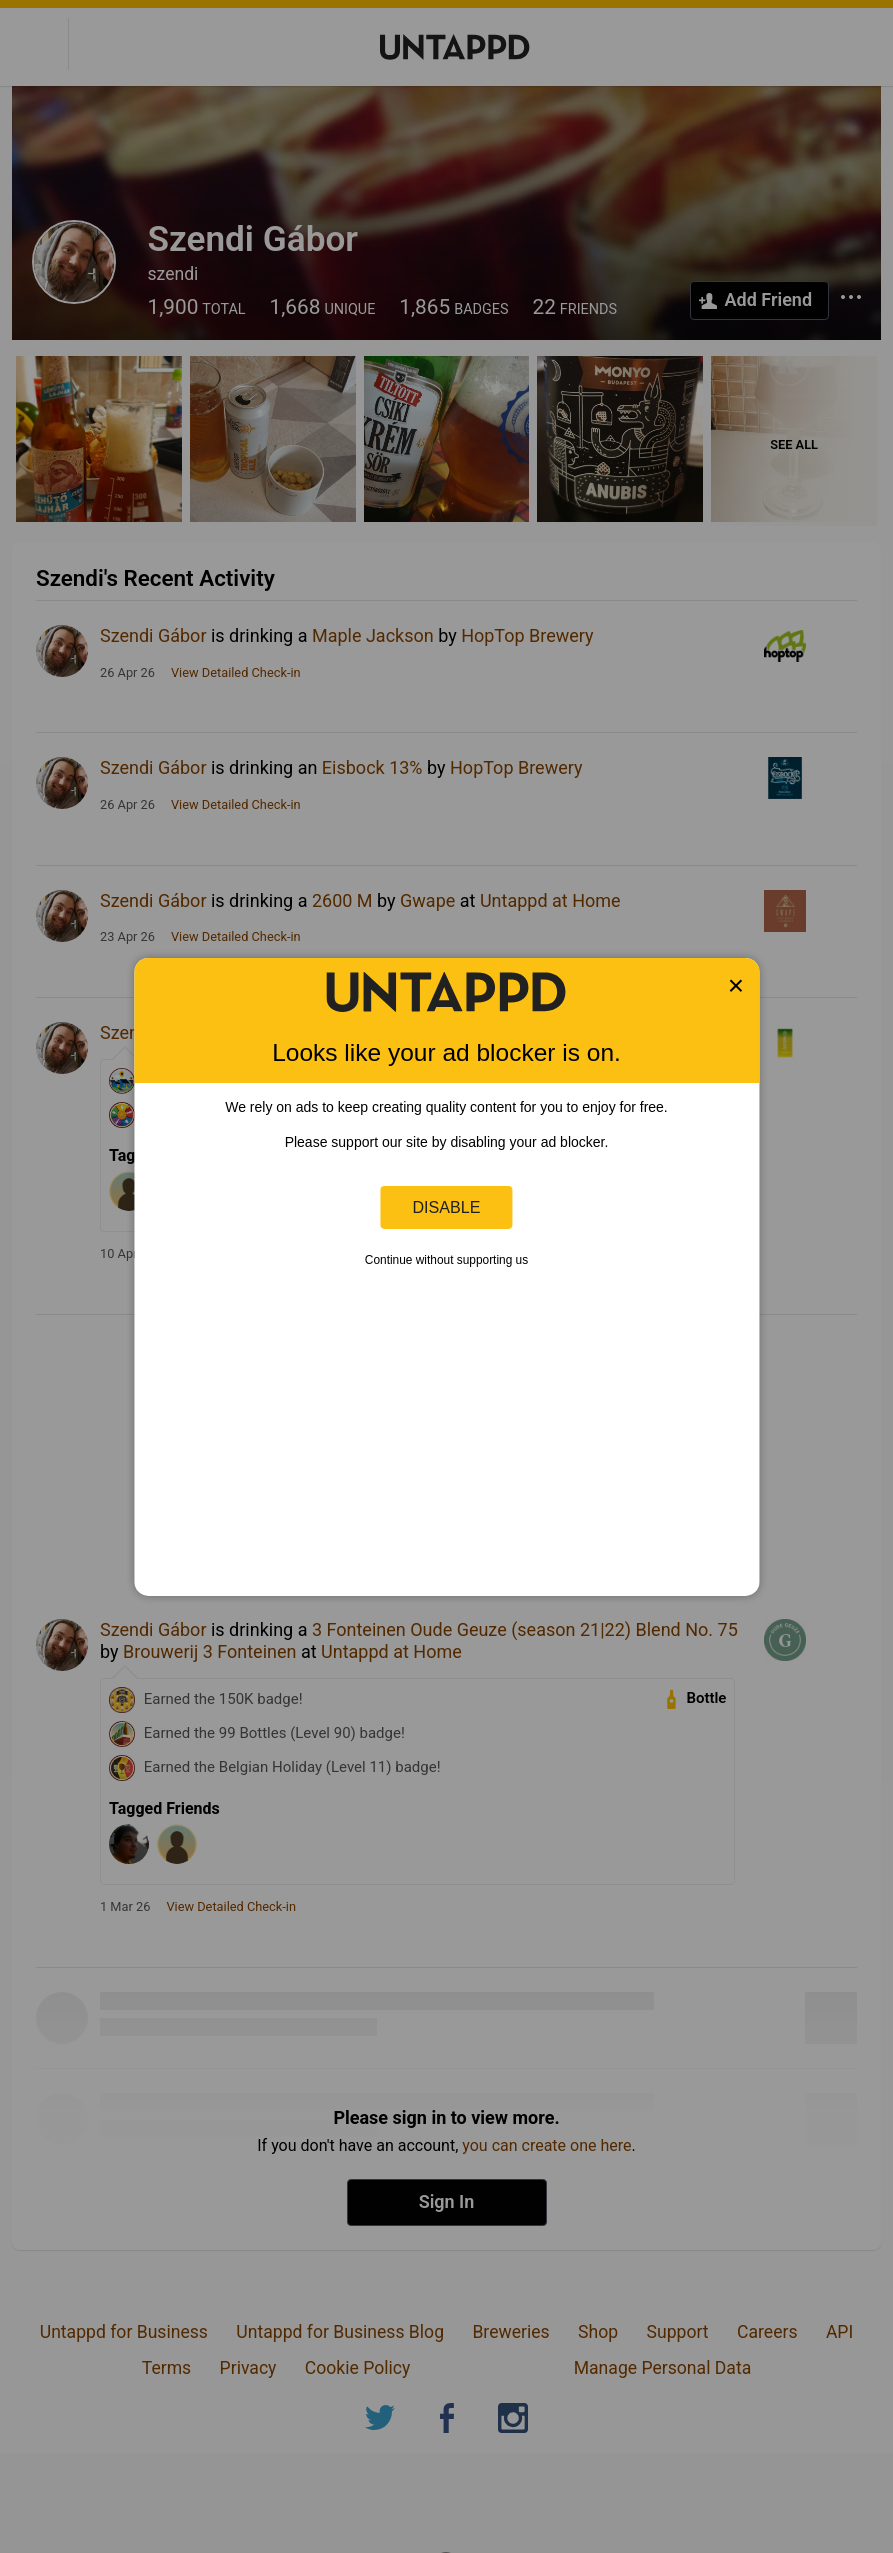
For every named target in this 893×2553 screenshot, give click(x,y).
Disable (447, 1207)
